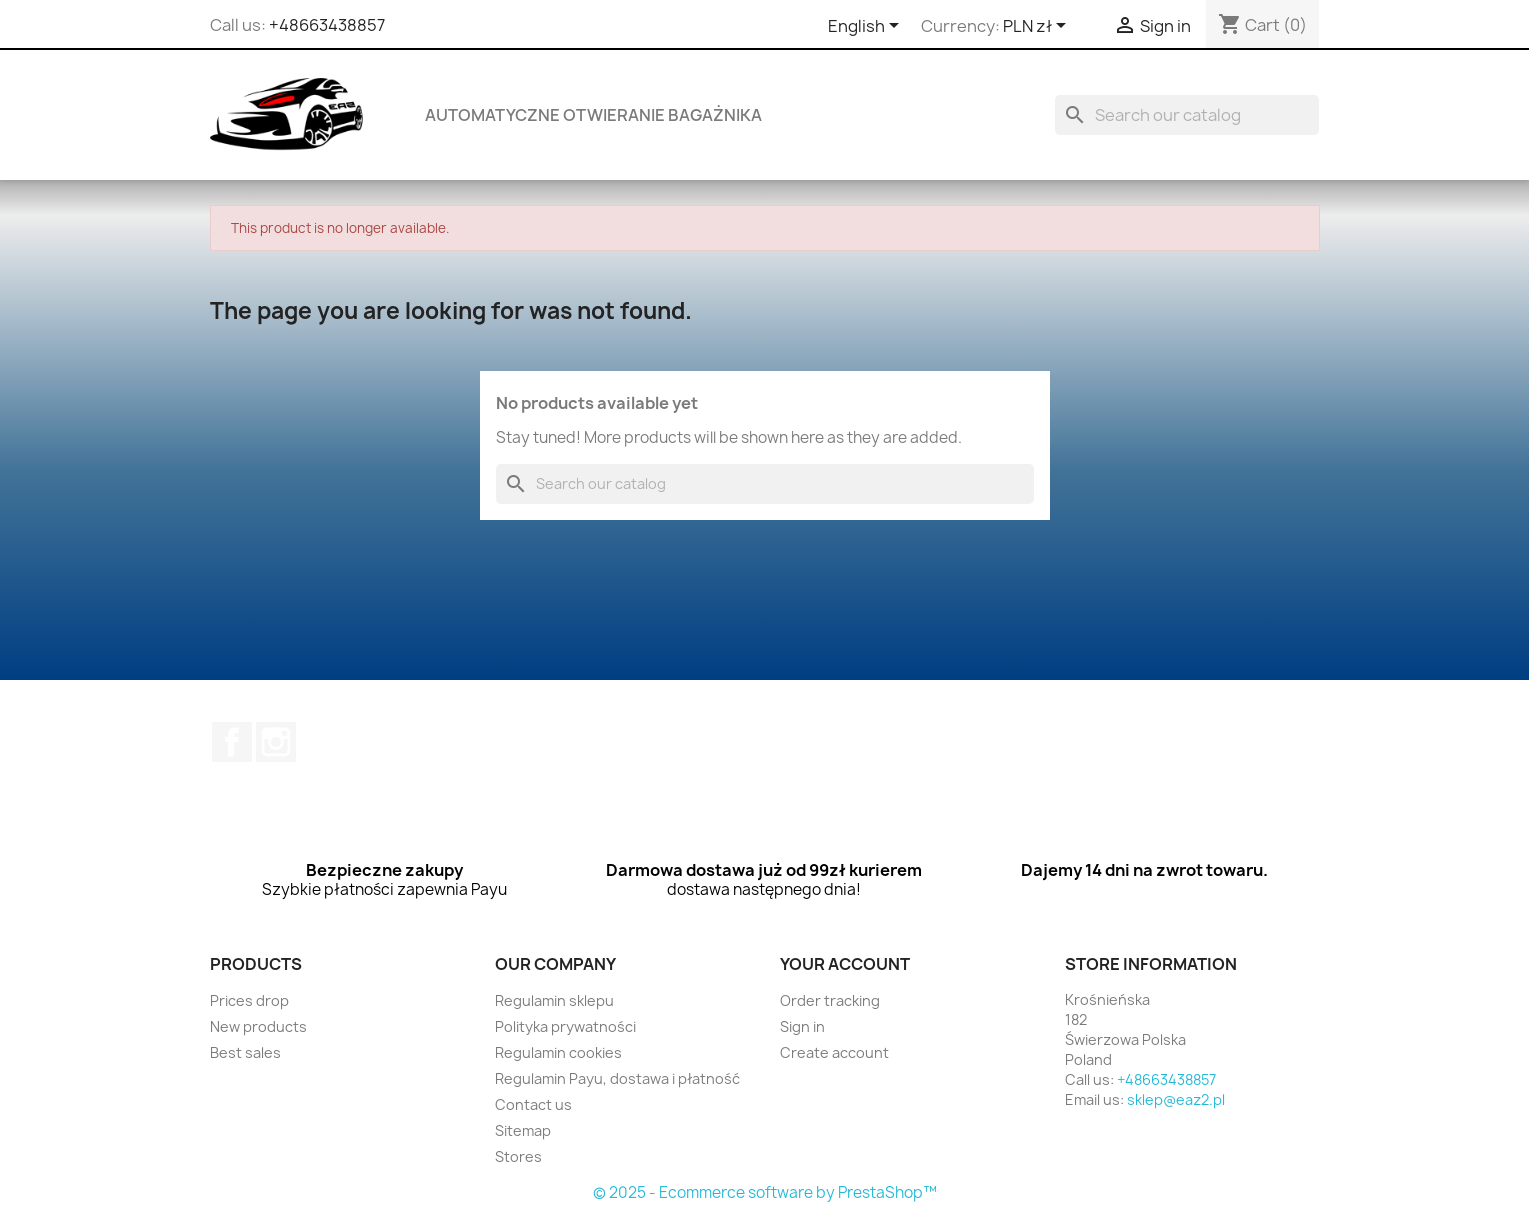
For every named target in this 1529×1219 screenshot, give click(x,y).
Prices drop (249, 1000)
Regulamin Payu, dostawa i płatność (617, 1078)
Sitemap (523, 1130)
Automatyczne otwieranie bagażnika (593, 115)
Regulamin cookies (558, 1052)
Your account (845, 964)
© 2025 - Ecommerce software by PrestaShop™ (765, 1192)
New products (258, 1026)
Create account (834, 1052)
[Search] (1187, 115)
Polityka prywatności (565, 1026)
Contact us (533, 1104)
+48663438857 (327, 25)
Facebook (232, 742)
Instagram (276, 742)
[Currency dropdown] (1038, 27)
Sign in (802, 1026)
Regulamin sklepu (554, 1000)
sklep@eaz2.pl (1176, 1099)
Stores (518, 1156)
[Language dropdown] (867, 27)
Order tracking (830, 1000)
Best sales (245, 1052)
